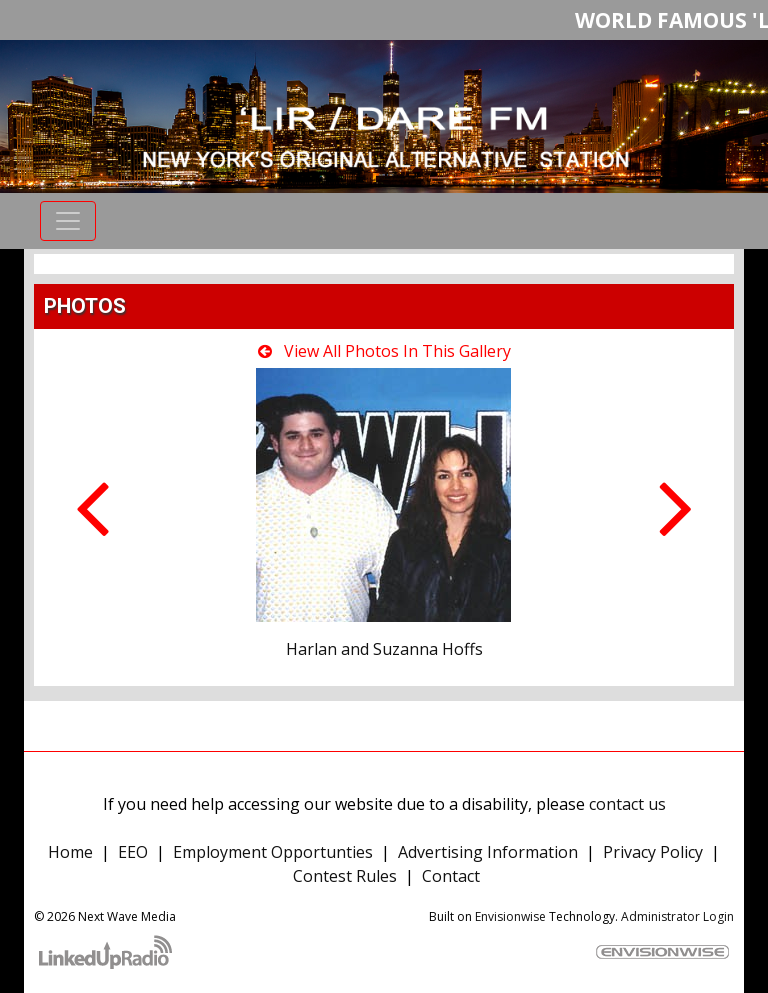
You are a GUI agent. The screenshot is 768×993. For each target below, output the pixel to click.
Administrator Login (677, 916)
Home (70, 852)
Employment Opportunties (273, 852)
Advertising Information (488, 852)
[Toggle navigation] (68, 221)
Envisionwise (510, 916)
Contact (451, 876)
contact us (627, 804)
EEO (133, 852)
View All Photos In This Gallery (384, 351)
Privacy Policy (653, 852)
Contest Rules (345, 876)
